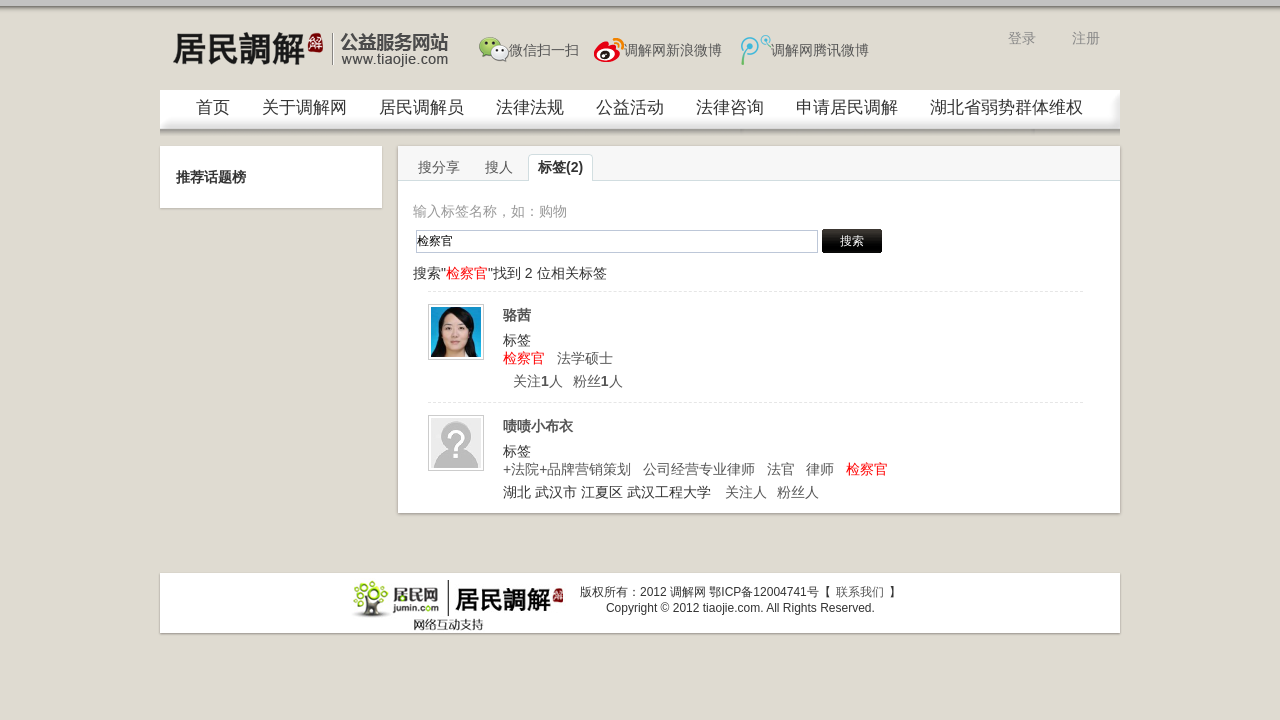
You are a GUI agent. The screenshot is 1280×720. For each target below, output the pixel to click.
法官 (781, 469)
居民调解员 (421, 107)
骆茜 (517, 315)
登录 (1022, 38)
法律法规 (530, 107)
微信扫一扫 (544, 50)
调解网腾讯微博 (820, 50)
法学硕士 (585, 358)
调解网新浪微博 (673, 50)
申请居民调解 (847, 107)
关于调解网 (304, 107)
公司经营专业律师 (699, 469)
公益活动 (630, 107)
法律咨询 (730, 107)
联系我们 (860, 592)
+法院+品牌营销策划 (567, 469)
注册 (1086, 38)
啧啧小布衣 (538, 426)
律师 (820, 469)
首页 (213, 107)
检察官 (524, 358)
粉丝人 (598, 381)
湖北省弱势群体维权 (1006, 107)
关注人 (538, 381)
